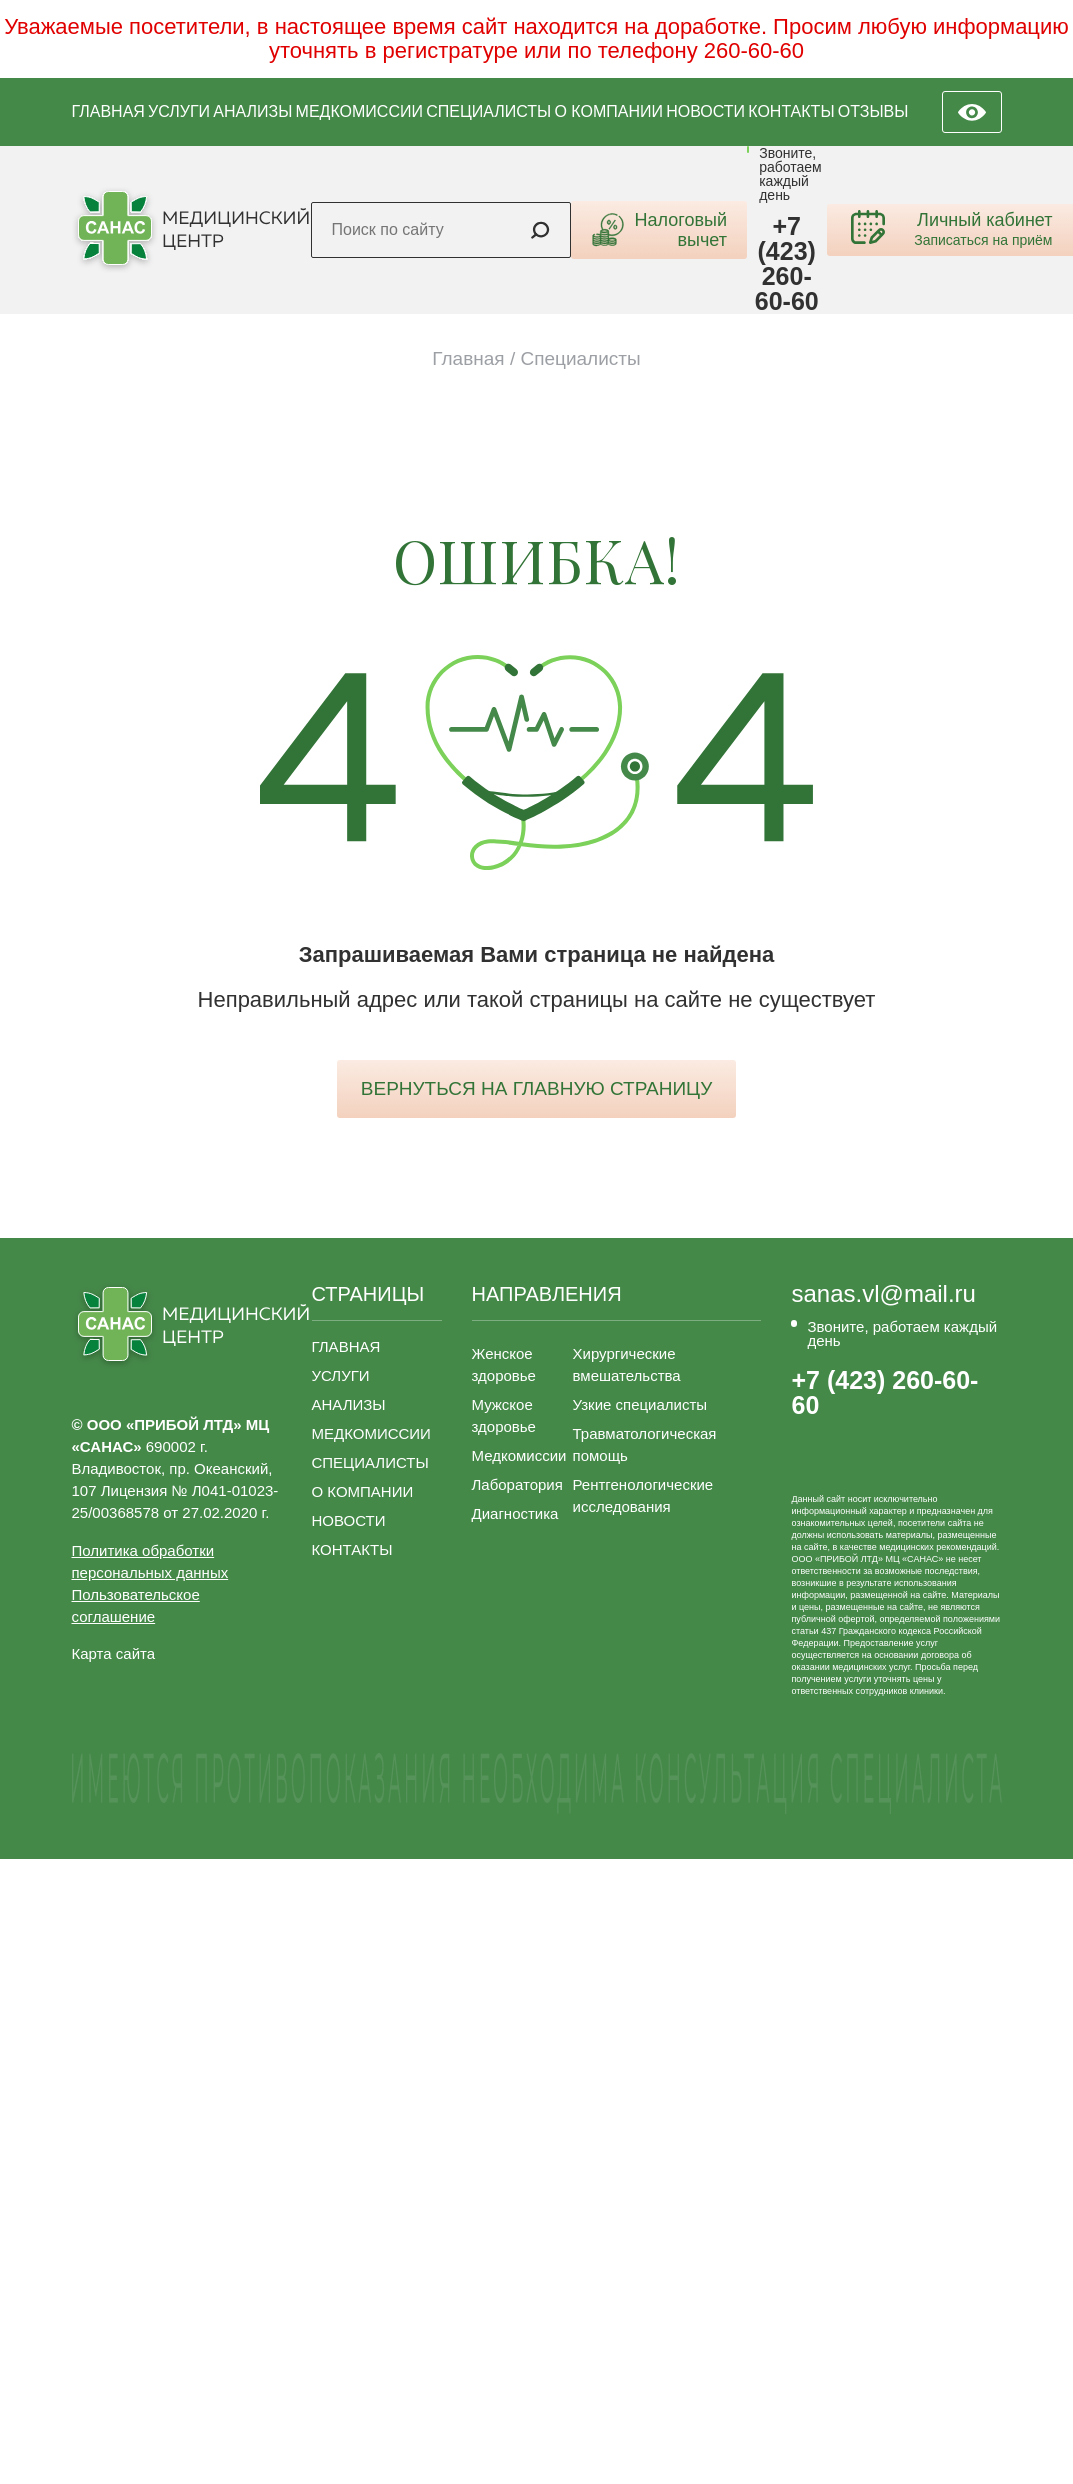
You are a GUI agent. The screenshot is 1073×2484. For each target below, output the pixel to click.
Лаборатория (517, 1484)
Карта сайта (114, 1653)
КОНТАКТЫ (791, 111)
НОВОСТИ (705, 111)
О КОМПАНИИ (608, 111)
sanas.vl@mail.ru (883, 1294)
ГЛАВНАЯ (108, 111)
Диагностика (515, 1513)
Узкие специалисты (640, 1404)
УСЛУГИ (179, 111)
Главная (468, 358)
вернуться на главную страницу (536, 1088)
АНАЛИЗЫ (252, 111)
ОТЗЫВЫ (873, 111)
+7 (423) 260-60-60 (787, 264)
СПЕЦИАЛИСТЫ (488, 111)
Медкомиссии (519, 1455)
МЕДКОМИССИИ (359, 111)
